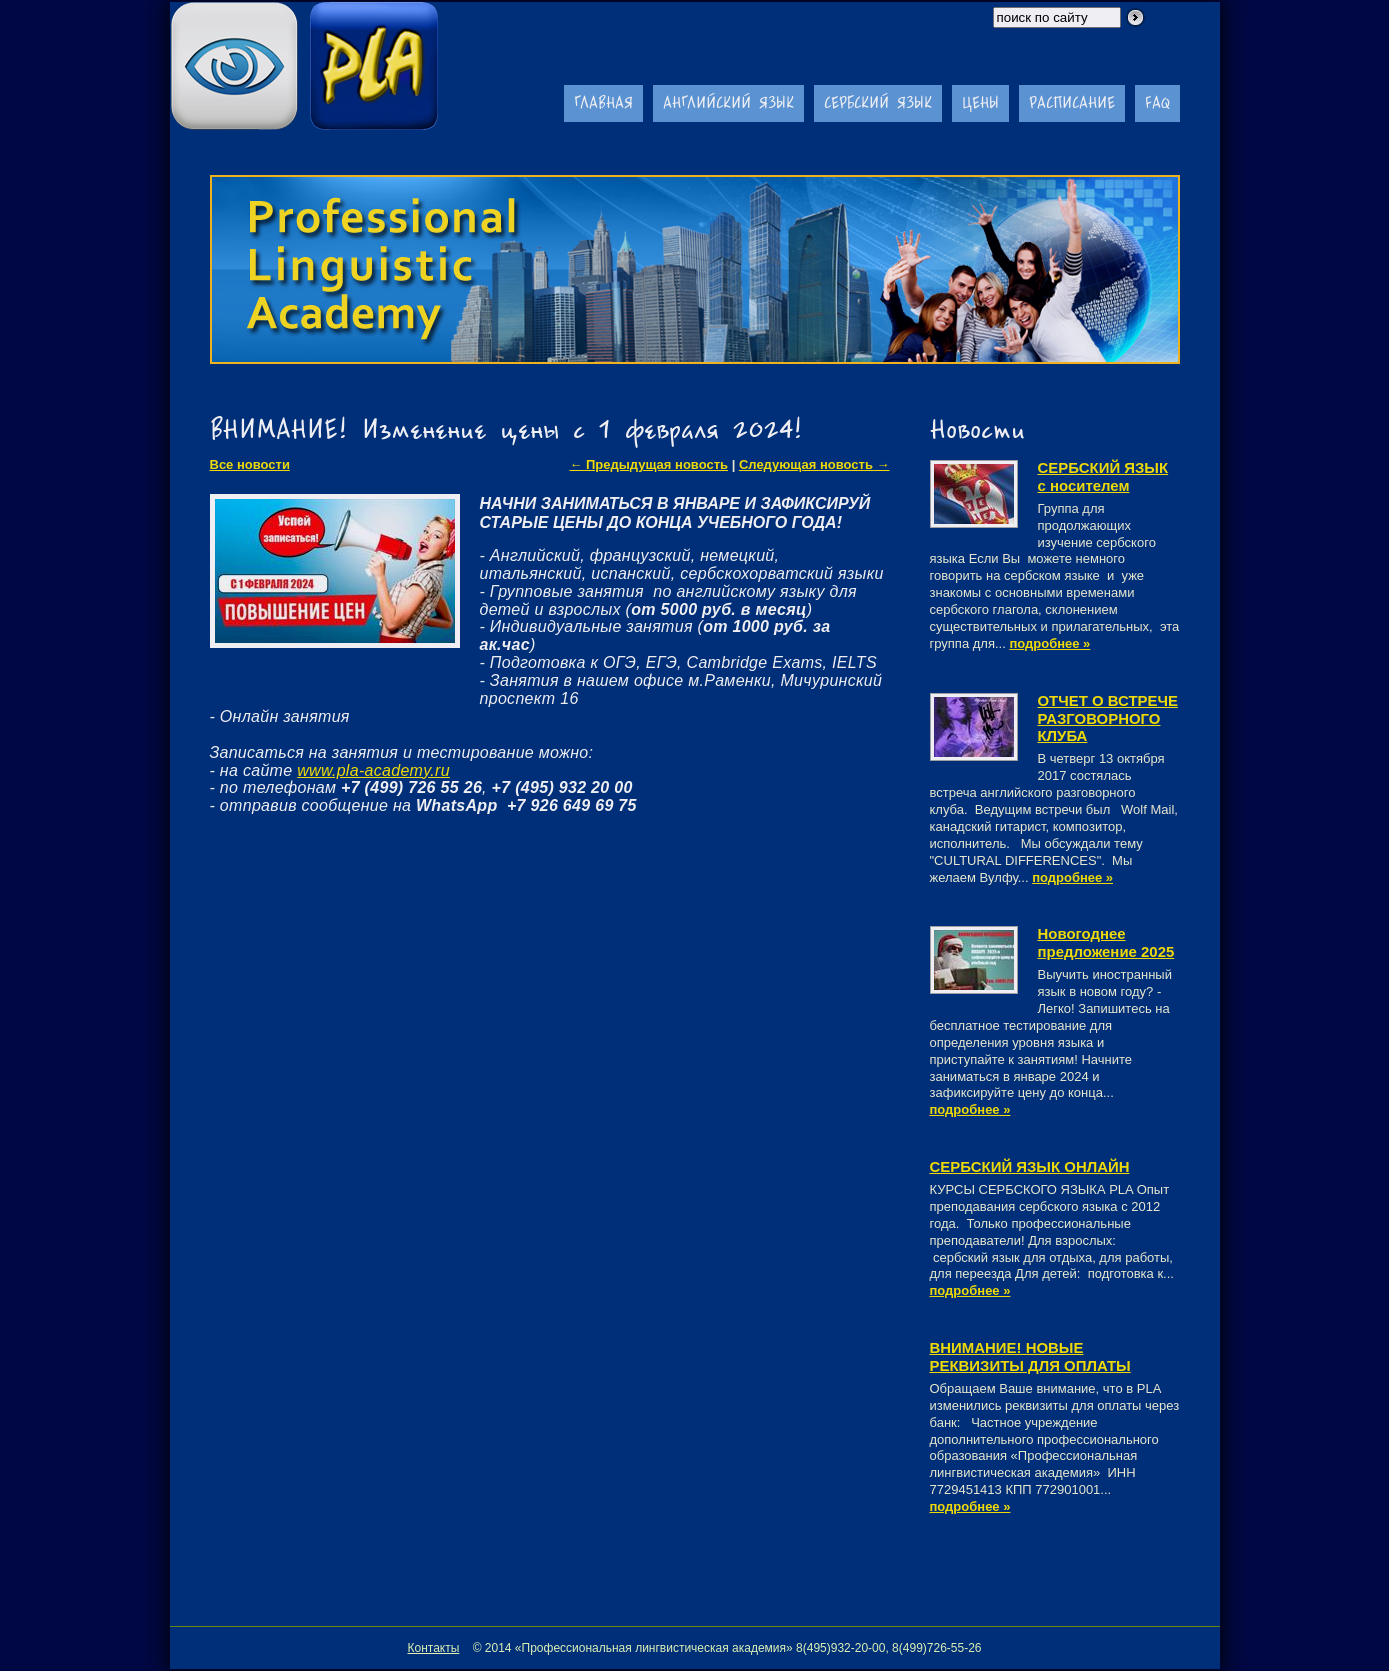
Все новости (250, 464)
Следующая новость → (814, 464)
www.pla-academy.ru (373, 770)
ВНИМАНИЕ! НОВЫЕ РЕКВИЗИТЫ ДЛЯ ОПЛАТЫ (1030, 1356)
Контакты (433, 1648)
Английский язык (728, 103)
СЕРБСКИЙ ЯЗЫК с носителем (1103, 476)
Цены (980, 103)
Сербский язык (878, 103)
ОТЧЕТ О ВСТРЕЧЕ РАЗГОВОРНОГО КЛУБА (1108, 718)
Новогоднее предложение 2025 (1106, 942)
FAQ (1157, 103)
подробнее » (1049, 643)
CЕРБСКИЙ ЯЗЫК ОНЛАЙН (1030, 1166)
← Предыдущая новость (648, 464)
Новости (977, 429)
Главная (603, 103)
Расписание (1072, 103)
